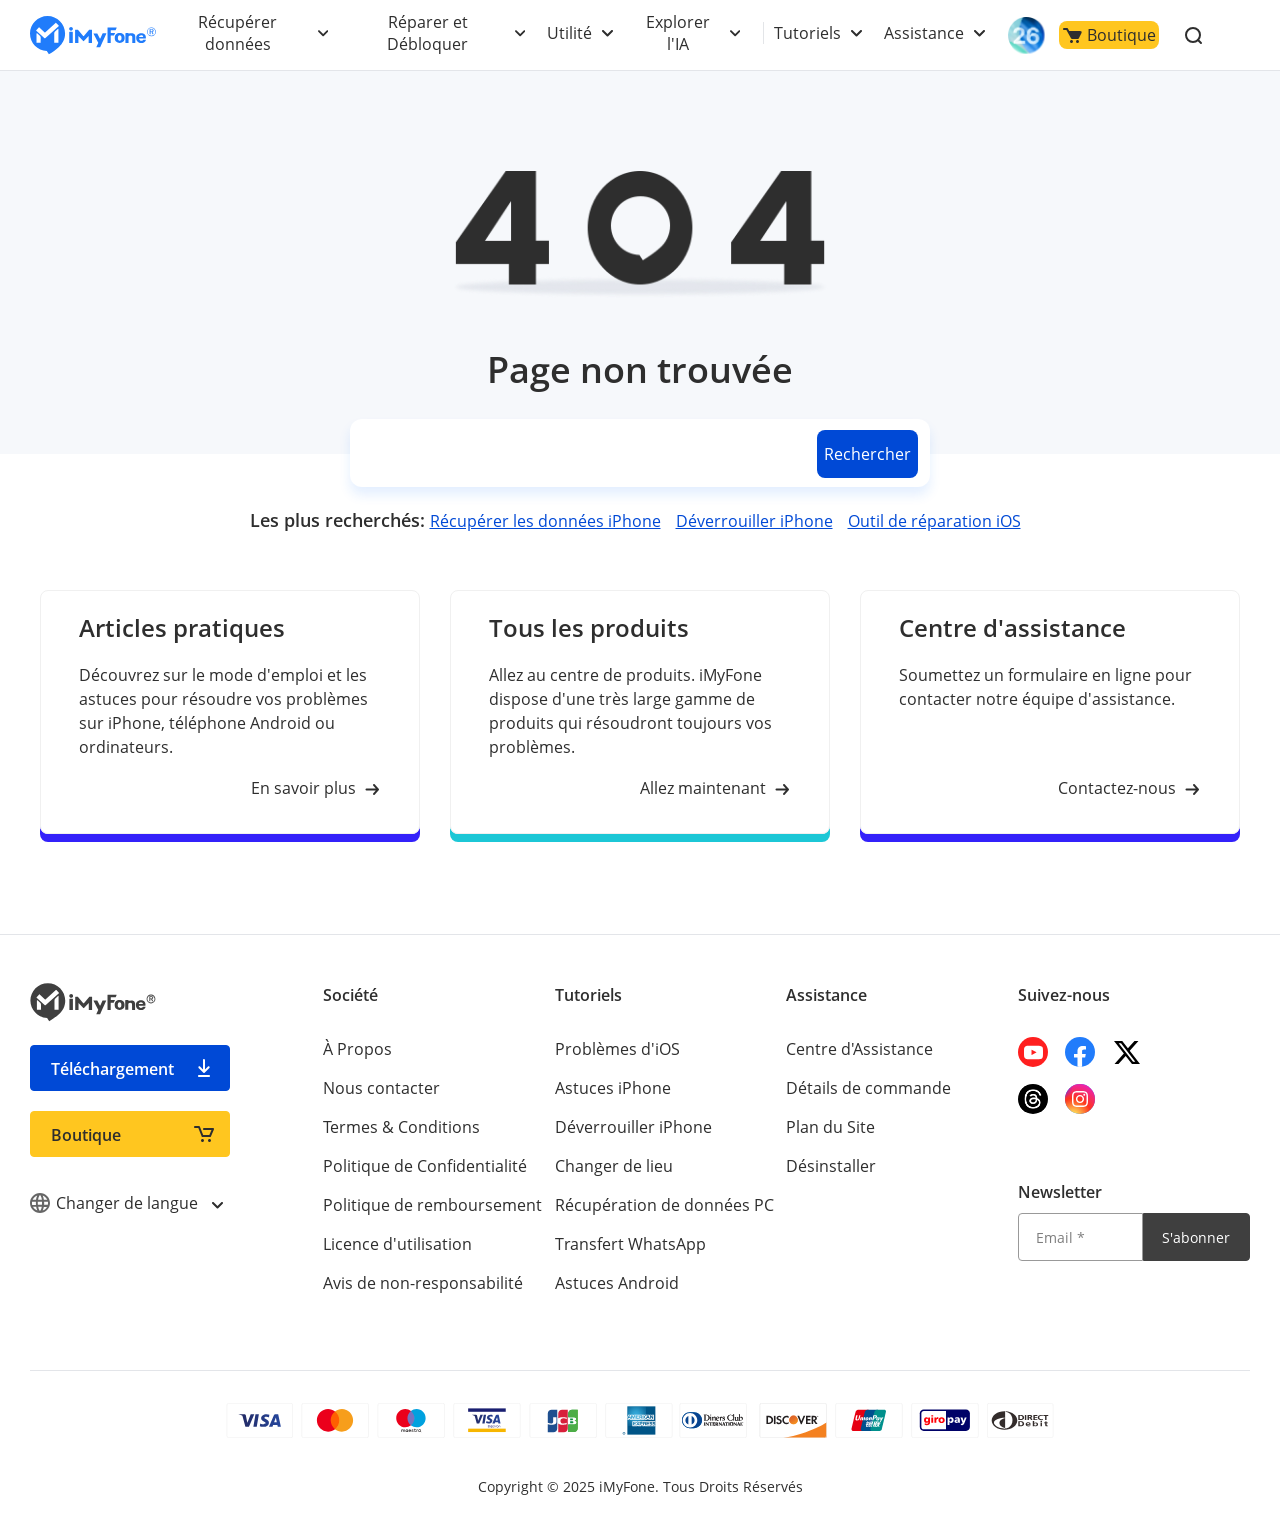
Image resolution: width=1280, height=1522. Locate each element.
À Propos (357, 1049)
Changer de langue (126, 1203)
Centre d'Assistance (859, 1049)
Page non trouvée (640, 369)
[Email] (1080, 1237)
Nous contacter (381, 1088)
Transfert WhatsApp (630, 1244)
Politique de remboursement (432, 1205)
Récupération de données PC (664, 1205)
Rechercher (867, 454)
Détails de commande (868, 1088)
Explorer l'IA (678, 33)
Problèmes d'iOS (617, 1049)
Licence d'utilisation (397, 1244)
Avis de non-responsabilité (423, 1283)
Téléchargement (112, 1069)
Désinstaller (831, 1166)
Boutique (1109, 35)
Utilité (569, 33)
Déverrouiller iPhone (754, 521)
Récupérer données (237, 33)
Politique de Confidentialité (425, 1166)
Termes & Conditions (401, 1127)
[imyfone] (93, 35)
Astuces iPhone (613, 1088)
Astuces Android (617, 1283)
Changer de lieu (614, 1166)
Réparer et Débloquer (427, 33)
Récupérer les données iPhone (545, 521)
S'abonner (1196, 1237)
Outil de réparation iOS (934, 521)
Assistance (924, 33)
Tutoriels (807, 33)
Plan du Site (830, 1127)
